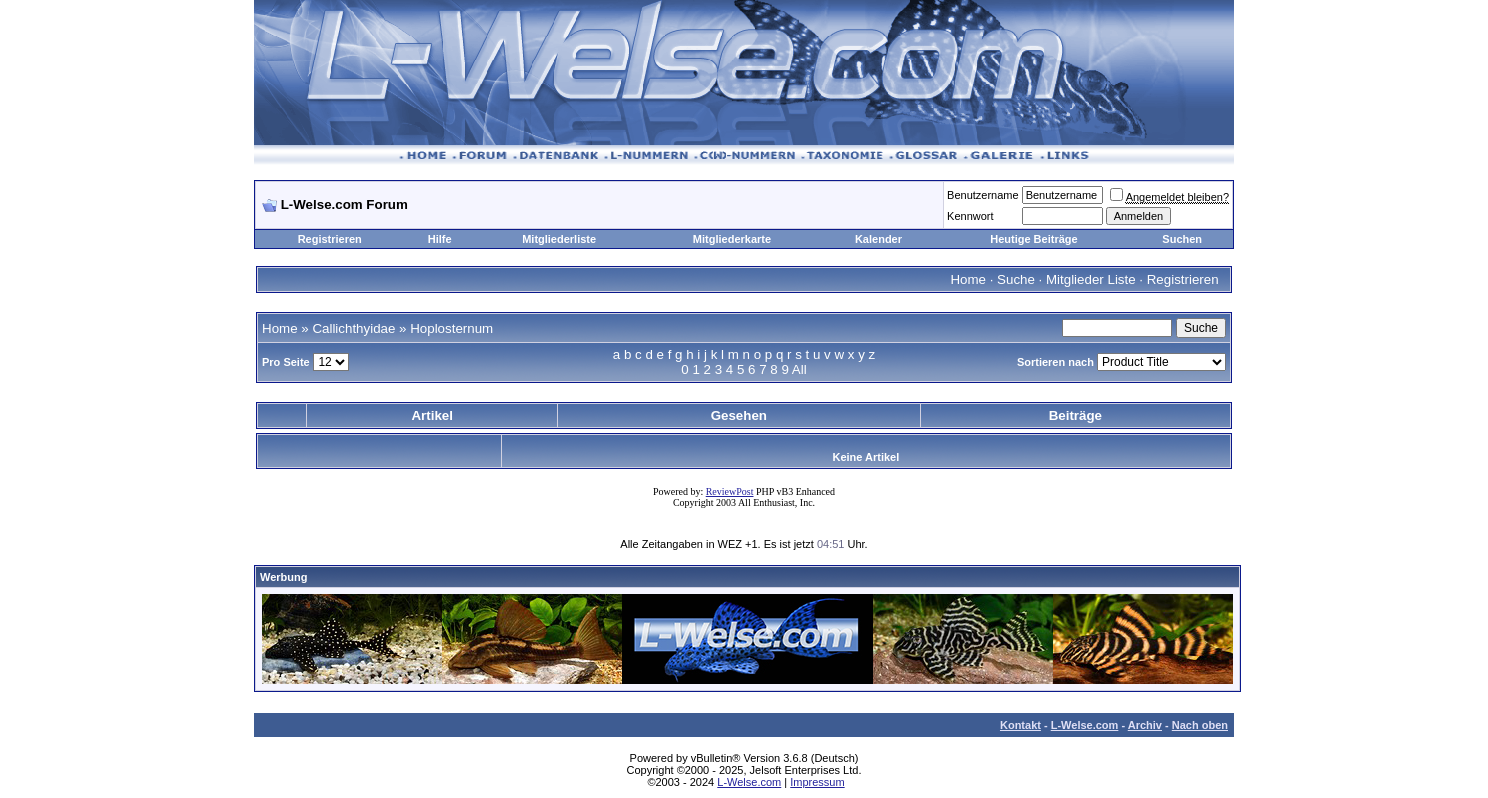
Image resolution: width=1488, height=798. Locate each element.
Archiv (1145, 725)
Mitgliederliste (559, 239)
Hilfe (440, 239)
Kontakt (1020, 725)
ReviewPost (730, 491)
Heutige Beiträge (1033, 239)
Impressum (817, 782)
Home (968, 279)
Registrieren (330, 239)
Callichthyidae (353, 328)
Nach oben (1200, 725)
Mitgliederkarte (732, 239)
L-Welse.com (1085, 725)
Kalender (878, 239)
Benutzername (983, 195)
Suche (1016, 279)
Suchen (1182, 239)
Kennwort (970, 216)
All (799, 369)
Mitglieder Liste (1091, 279)
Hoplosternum (451, 328)
